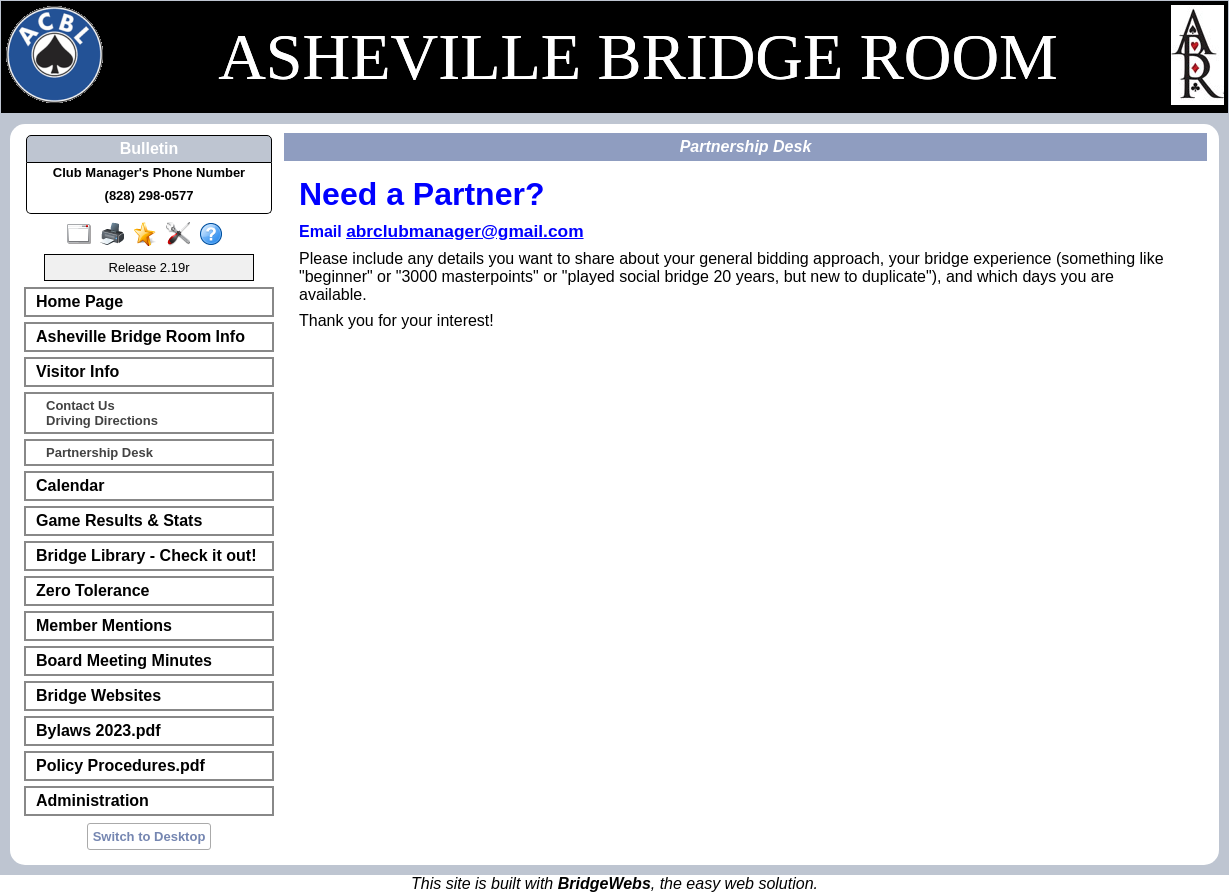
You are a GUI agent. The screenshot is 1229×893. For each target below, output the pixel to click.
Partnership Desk (99, 452)
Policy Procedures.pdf (120, 765)
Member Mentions (104, 625)
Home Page (79, 301)
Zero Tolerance (93, 590)
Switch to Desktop (149, 836)
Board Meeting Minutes (124, 660)
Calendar (70, 485)
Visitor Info (77, 371)
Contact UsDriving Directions (102, 413)
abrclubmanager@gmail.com (464, 231)
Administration (92, 800)
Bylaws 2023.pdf (98, 730)
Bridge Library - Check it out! (146, 555)
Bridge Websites (98, 695)
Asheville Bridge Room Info (140, 336)
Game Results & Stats (119, 520)
